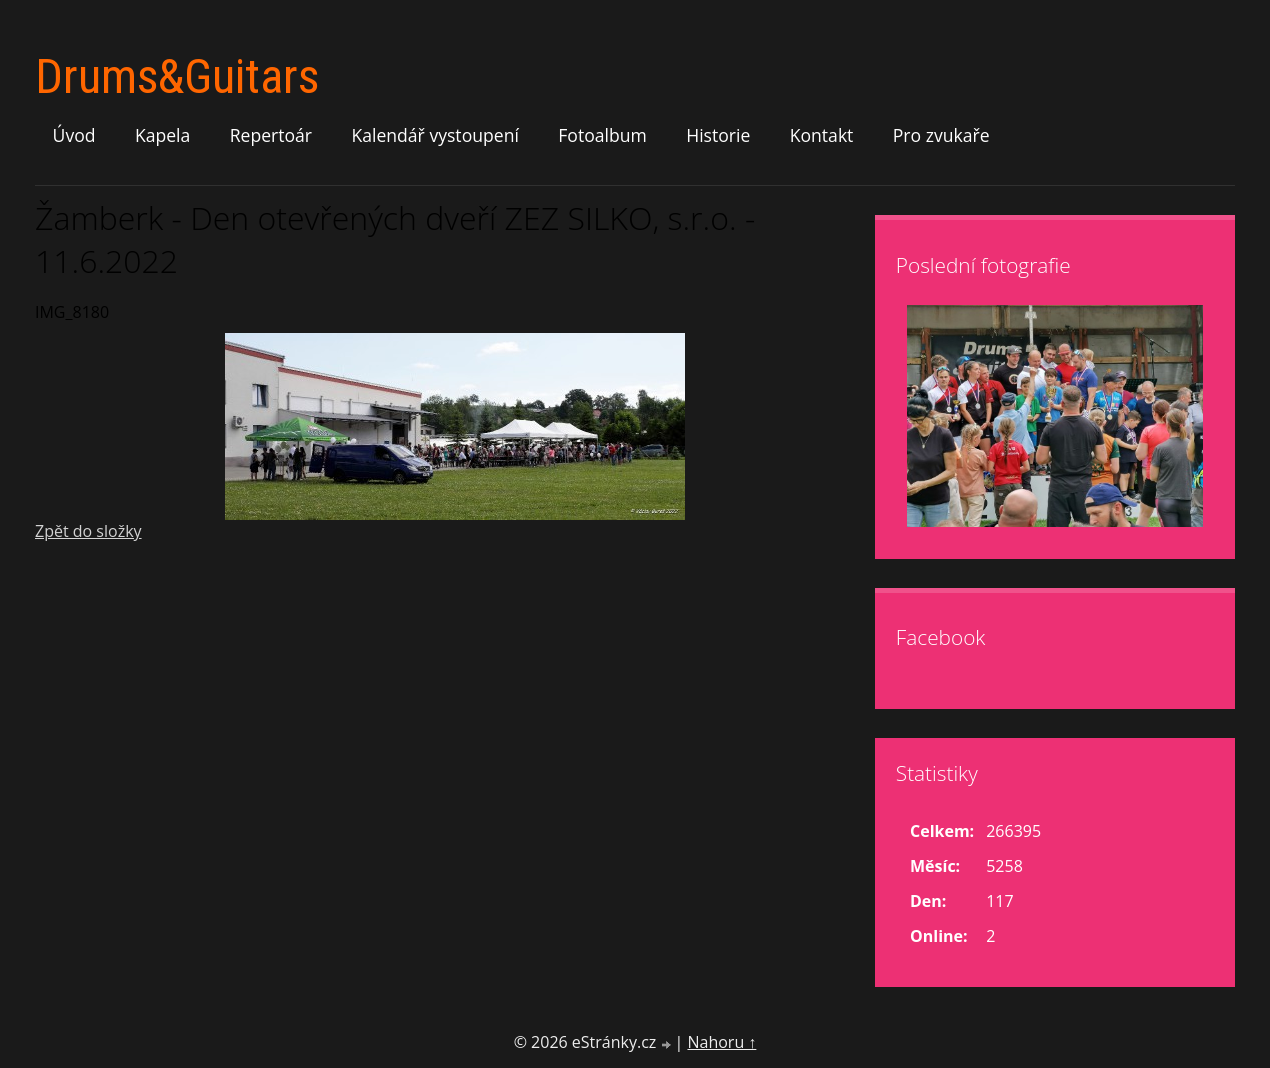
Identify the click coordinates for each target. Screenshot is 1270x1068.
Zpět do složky (88, 531)
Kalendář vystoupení (434, 135)
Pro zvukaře (941, 135)
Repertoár (271, 135)
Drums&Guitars (177, 76)
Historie (718, 135)
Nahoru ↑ (721, 1042)
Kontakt (822, 135)
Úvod (74, 135)
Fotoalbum (602, 135)
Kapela (162, 135)
